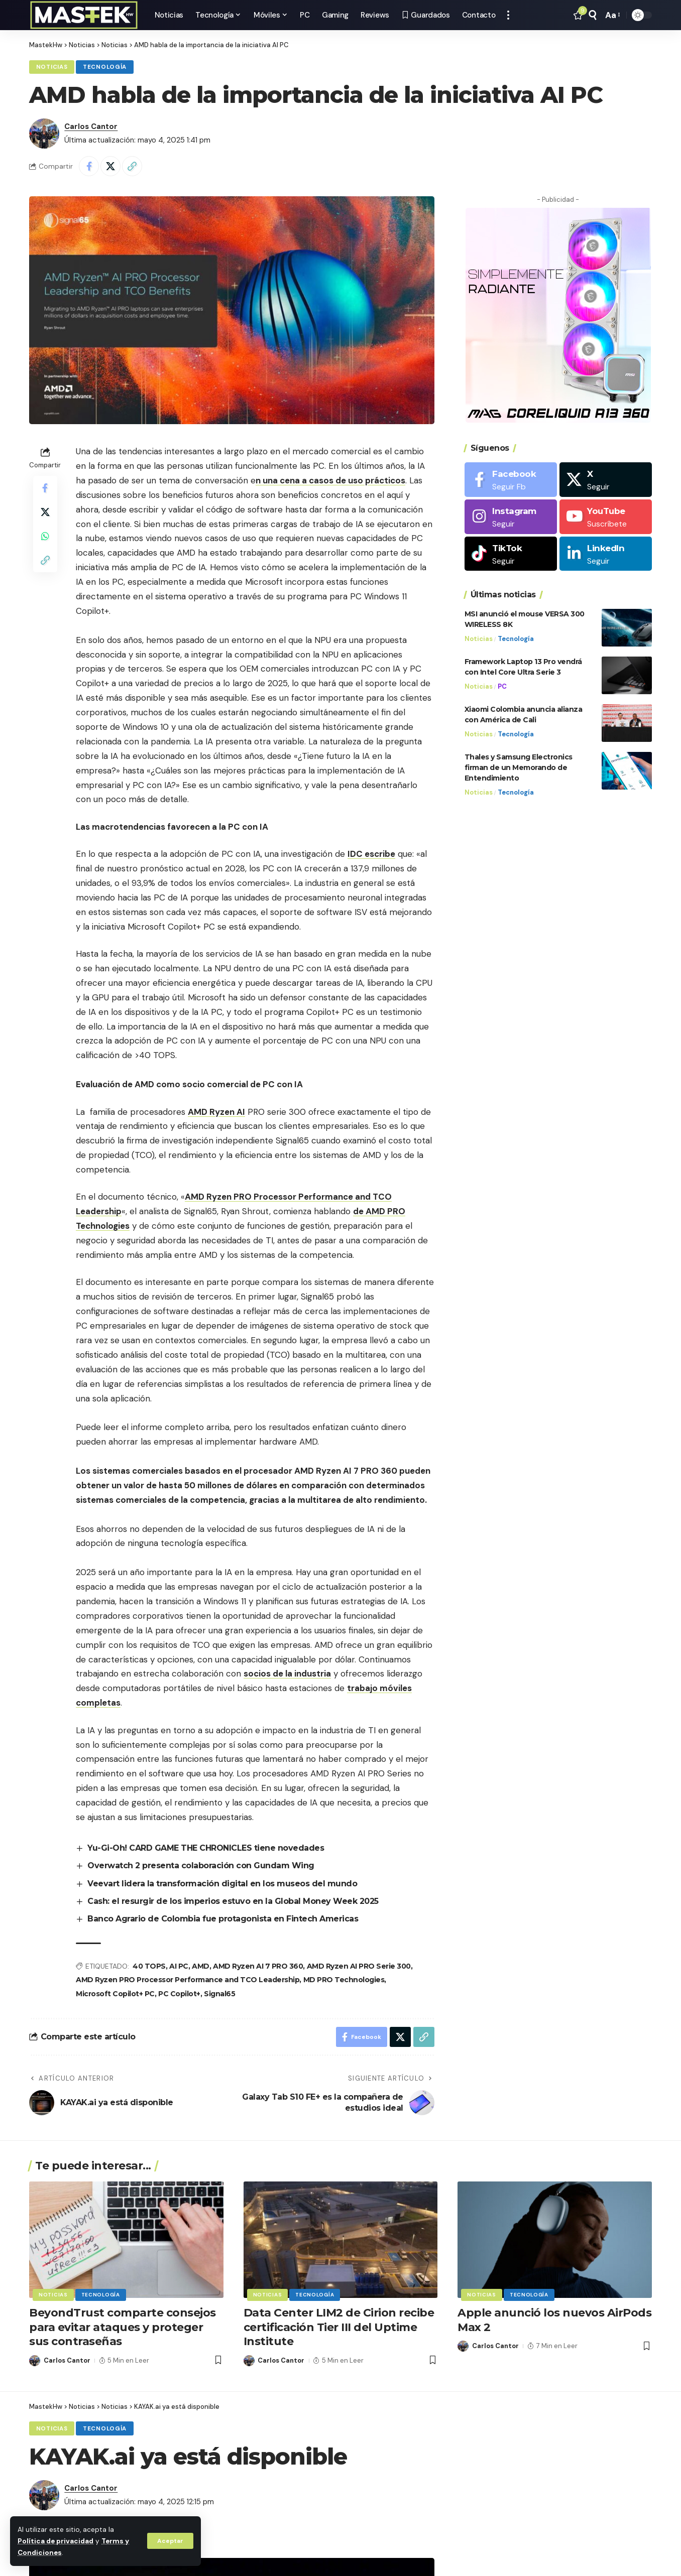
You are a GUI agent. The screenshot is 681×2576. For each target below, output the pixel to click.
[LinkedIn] (605, 554)
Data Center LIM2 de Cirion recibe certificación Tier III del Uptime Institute (339, 2327)
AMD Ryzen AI (216, 1111)
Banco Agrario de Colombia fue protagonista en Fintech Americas (222, 1918)
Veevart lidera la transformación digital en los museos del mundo (222, 1883)
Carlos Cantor (91, 126)
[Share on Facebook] (89, 166)
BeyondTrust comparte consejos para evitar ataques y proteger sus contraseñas (122, 2327)
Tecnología (105, 67)
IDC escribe (371, 853)
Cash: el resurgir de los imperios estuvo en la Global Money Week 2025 (233, 1901)
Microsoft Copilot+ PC (115, 1993)
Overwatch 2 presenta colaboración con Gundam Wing (200, 1865)
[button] (170, 2541)
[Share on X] (110, 166)
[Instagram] (511, 516)
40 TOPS (149, 1966)
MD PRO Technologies (344, 1979)
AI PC (178, 1966)
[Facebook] (511, 479)
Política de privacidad (55, 2541)
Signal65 (219, 1993)
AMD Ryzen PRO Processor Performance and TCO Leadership (187, 1979)
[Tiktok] (511, 554)
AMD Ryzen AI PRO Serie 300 (359, 1966)
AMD (200, 1966)
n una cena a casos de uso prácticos (330, 480)
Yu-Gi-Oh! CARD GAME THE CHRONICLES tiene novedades (205, 1848)
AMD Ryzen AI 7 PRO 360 (258, 1966)
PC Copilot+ (179, 1993)
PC (502, 686)
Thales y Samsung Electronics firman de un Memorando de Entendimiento (519, 767)
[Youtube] (605, 516)
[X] (605, 479)
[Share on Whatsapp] (45, 536)
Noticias (52, 67)
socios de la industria (287, 1673)
